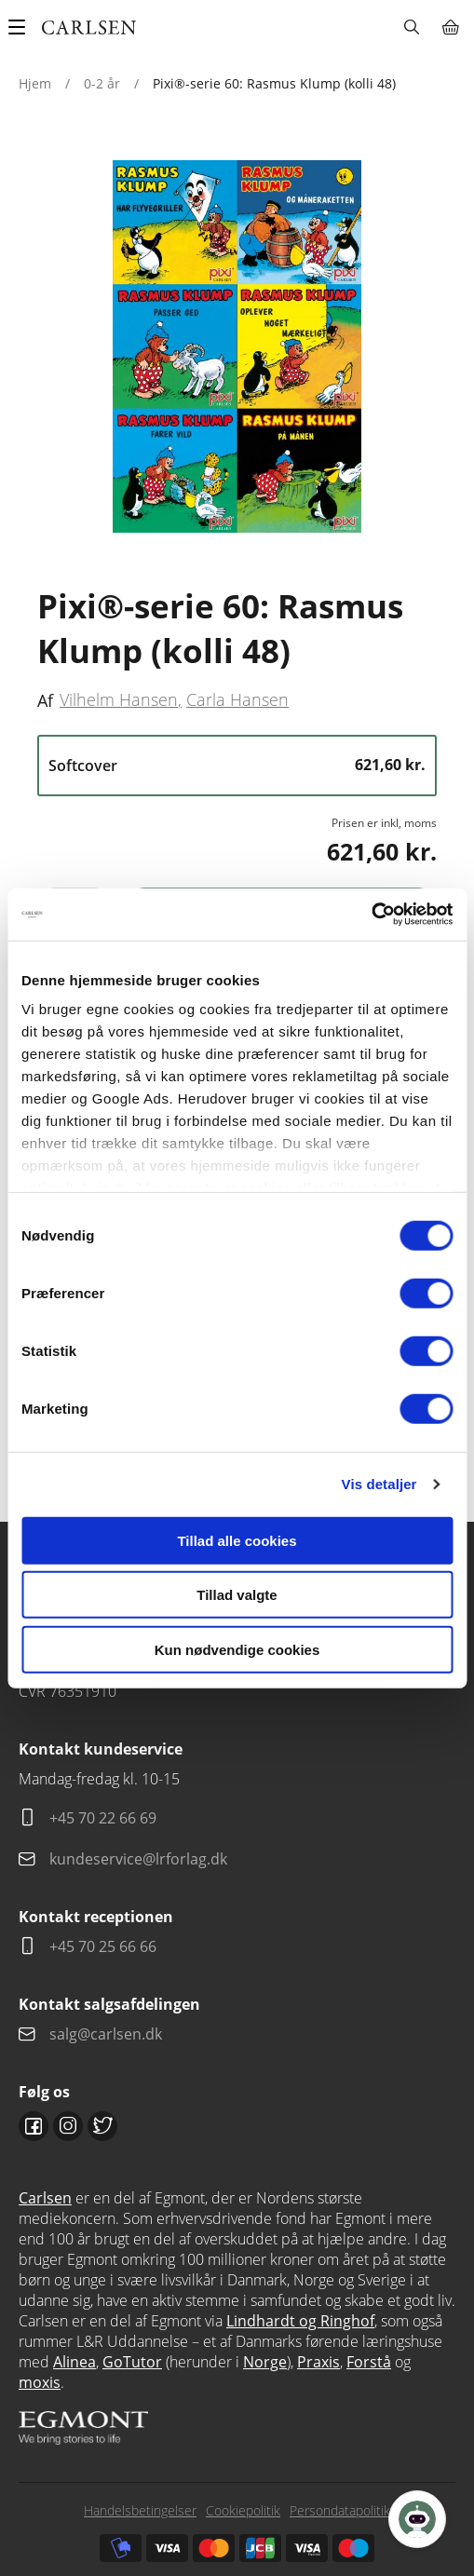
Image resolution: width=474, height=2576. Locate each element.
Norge (265, 2362)
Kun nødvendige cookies (237, 1649)
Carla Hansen (237, 699)
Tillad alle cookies (236, 1540)
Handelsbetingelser (140, 2510)
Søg (411, 27)
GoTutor (132, 2362)
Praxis (318, 2362)
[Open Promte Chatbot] (417, 2519)
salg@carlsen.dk (107, 2034)
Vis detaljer (379, 1484)
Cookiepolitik (243, 2510)
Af (45, 700)
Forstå (368, 2362)
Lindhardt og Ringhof (300, 2321)
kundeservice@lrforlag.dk (138, 1859)
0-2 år (102, 83)
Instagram (68, 2126)
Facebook (33, 2126)
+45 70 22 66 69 (102, 1818)
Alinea (74, 2362)
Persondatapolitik (340, 2510)
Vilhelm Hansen (119, 699)
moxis (40, 2382)
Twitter (102, 2126)
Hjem (35, 83)
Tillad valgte (236, 1595)
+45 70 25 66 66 (102, 1946)
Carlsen (45, 2198)
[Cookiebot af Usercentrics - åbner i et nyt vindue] (371, 914)
